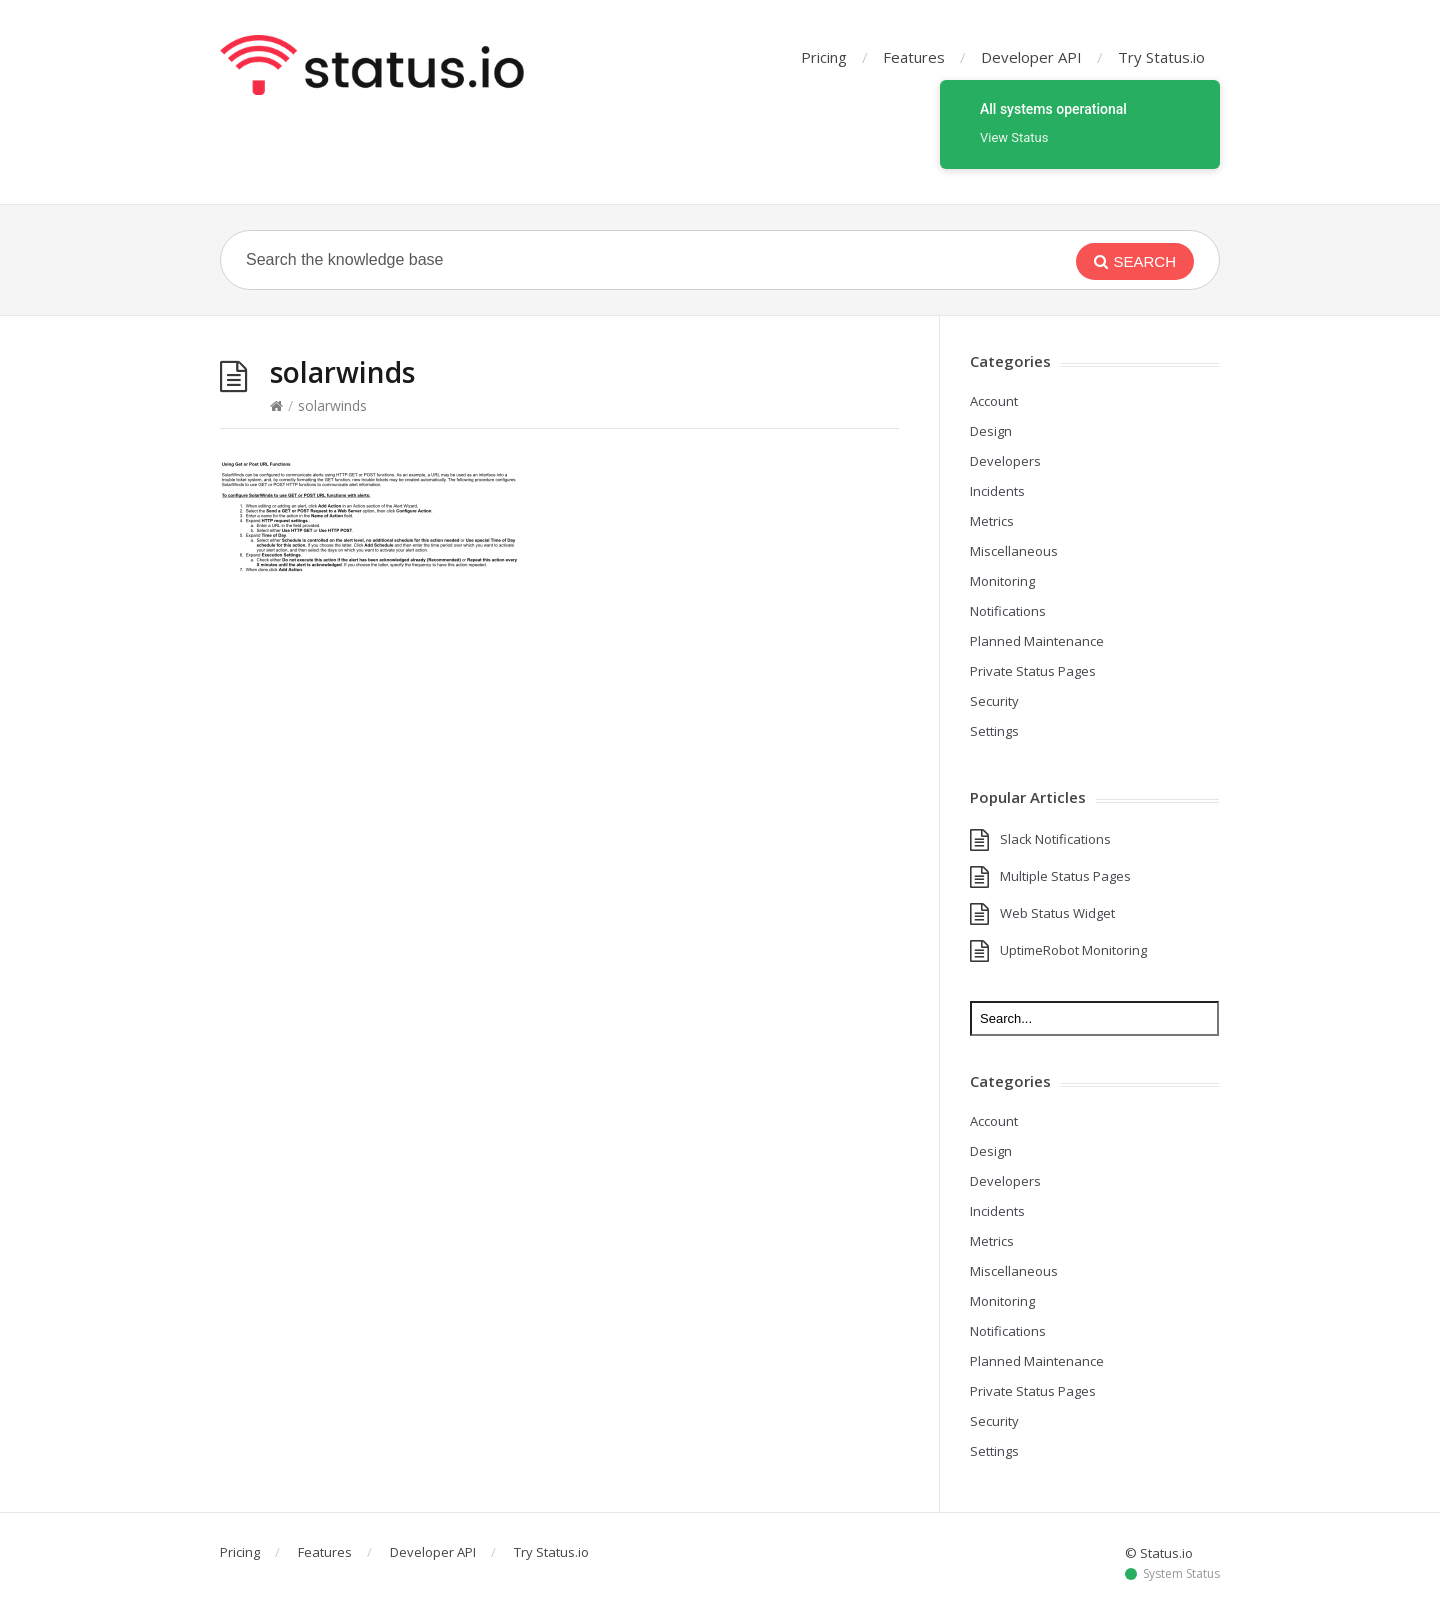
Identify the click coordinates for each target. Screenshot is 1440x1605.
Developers (1005, 461)
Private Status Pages (1033, 671)
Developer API (1031, 57)
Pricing (824, 57)
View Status (1014, 137)
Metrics (992, 521)
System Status (1181, 1574)
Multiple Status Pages (1065, 876)
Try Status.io (1161, 57)
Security (994, 701)
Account (994, 401)
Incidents (997, 491)
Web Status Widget (1057, 913)
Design (991, 431)
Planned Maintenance (1037, 641)
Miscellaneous (1014, 551)
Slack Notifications (1055, 839)
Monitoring (1002, 581)
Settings (994, 731)
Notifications (1008, 611)
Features (914, 57)
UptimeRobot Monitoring (1073, 950)
